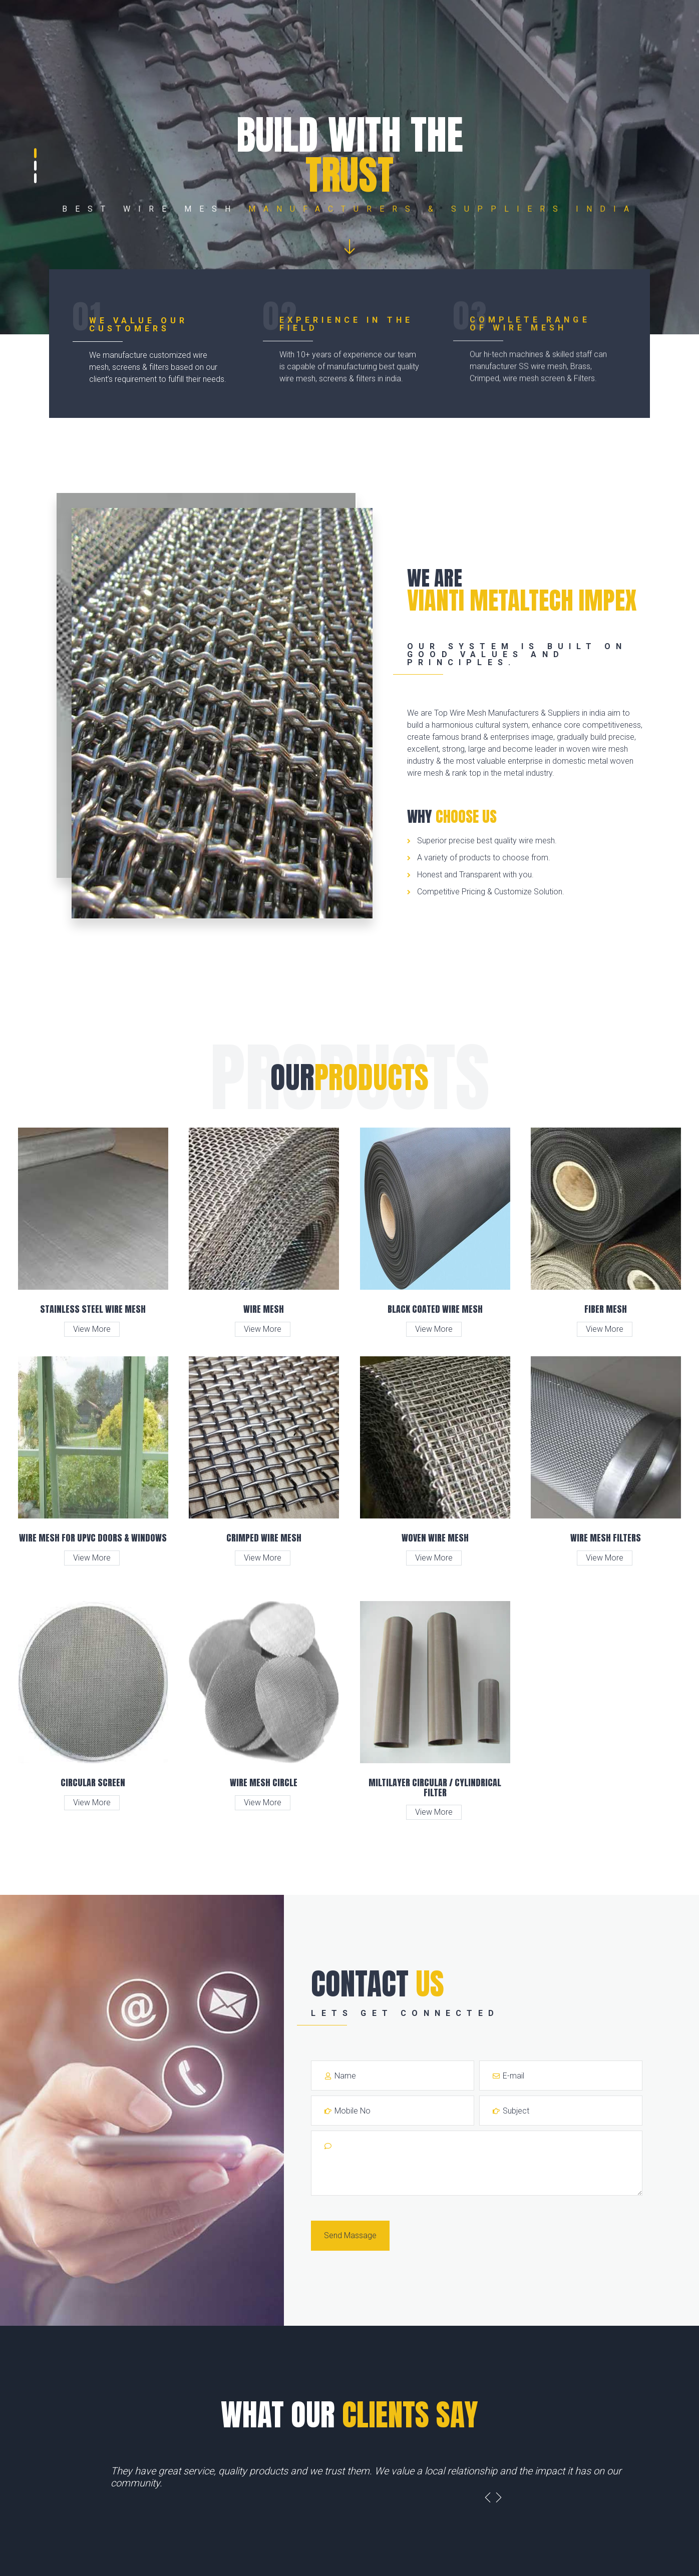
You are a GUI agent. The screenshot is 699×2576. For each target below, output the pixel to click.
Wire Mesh (263, 1309)
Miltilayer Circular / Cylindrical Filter (435, 1787)
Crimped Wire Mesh (263, 1537)
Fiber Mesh (605, 1309)
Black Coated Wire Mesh (435, 1309)
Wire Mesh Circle (263, 1782)
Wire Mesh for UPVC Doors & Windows (93, 1537)
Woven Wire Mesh (435, 1537)
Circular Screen (93, 1782)
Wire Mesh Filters (605, 1537)
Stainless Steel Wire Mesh (93, 1309)
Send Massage (350, 2235)
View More (92, 1329)
